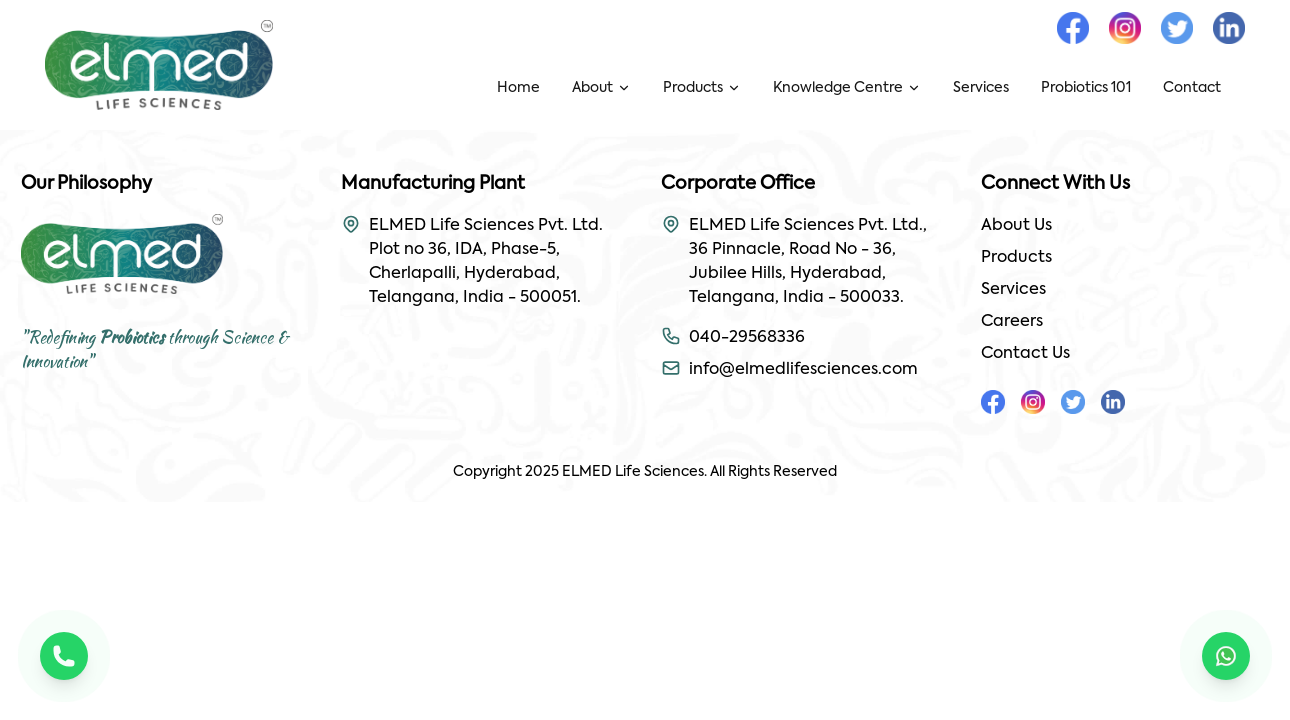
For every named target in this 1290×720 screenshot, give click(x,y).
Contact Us (1025, 354)
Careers (1012, 322)
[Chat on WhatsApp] (1226, 656)
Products (1016, 258)
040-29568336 (747, 338)
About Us (1016, 226)
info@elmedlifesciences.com (803, 370)
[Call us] (64, 656)
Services (1013, 290)
